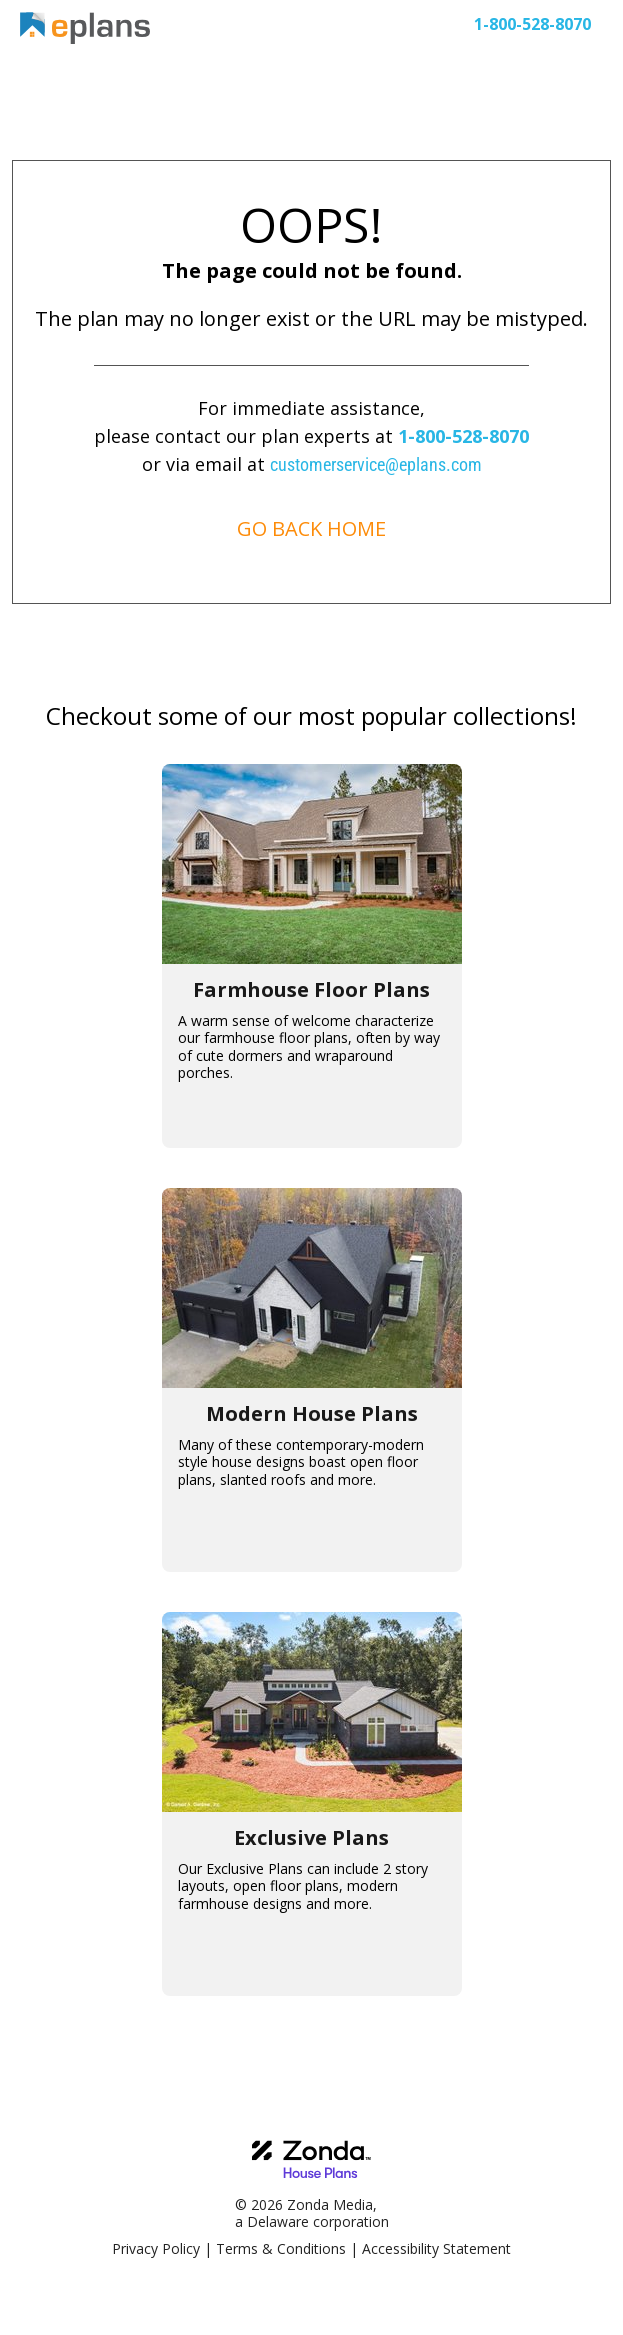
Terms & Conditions (281, 2248)
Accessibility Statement (436, 2248)
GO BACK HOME (311, 528)
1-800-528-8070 (463, 436)
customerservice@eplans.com (376, 464)
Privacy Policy (156, 2248)
